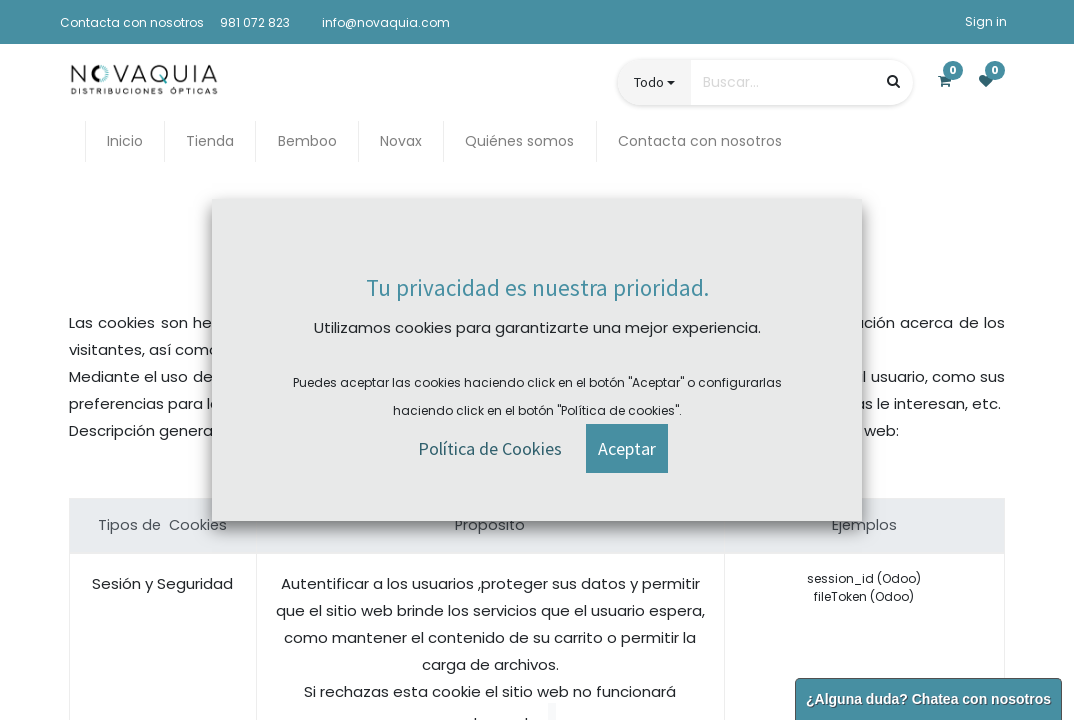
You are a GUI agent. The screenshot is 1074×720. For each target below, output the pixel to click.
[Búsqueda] (893, 81)
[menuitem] (125, 141)
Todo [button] (649, 82)
